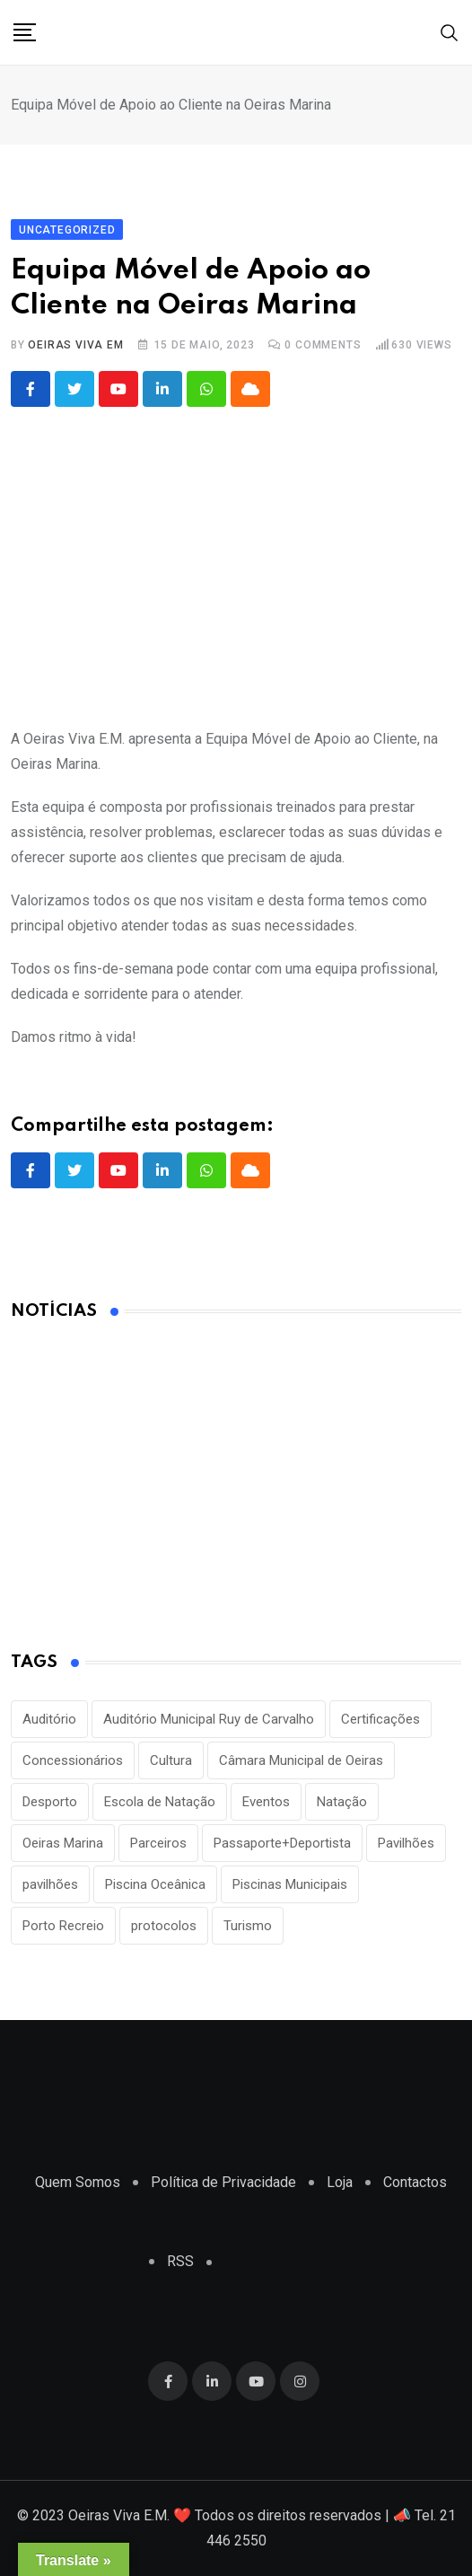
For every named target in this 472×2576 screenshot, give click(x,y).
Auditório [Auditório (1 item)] (49, 1719)
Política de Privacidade (223, 2182)
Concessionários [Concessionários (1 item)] (72, 1760)
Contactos (415, 2182)
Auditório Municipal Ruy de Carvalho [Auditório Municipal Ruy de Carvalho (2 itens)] (208, 1719)
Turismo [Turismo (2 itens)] (247, 1926)
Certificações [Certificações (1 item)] (380, 1719)
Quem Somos (77, 2182)
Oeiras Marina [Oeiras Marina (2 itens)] (62, 1843)
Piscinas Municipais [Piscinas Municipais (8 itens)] (289, 1884)
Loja (340, 2182)
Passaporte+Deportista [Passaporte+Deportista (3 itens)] (282, 1843)
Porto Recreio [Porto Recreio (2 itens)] (63, 1926)
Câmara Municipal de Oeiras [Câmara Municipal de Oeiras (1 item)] (301, 1760)
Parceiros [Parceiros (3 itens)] (158, 1843)
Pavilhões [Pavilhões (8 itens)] (406, 1843)
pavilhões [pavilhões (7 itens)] (50, 1884)
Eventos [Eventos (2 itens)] (266, 1802)
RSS (180, 2261)
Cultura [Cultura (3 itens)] (171, 1760)
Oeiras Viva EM (75, 345)
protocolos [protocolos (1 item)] (164, 1926)
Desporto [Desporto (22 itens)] (49, 1802)
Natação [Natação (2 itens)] (342, 1802)
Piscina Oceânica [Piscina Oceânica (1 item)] (155, 1884)
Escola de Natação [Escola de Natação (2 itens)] (159, 1802)
